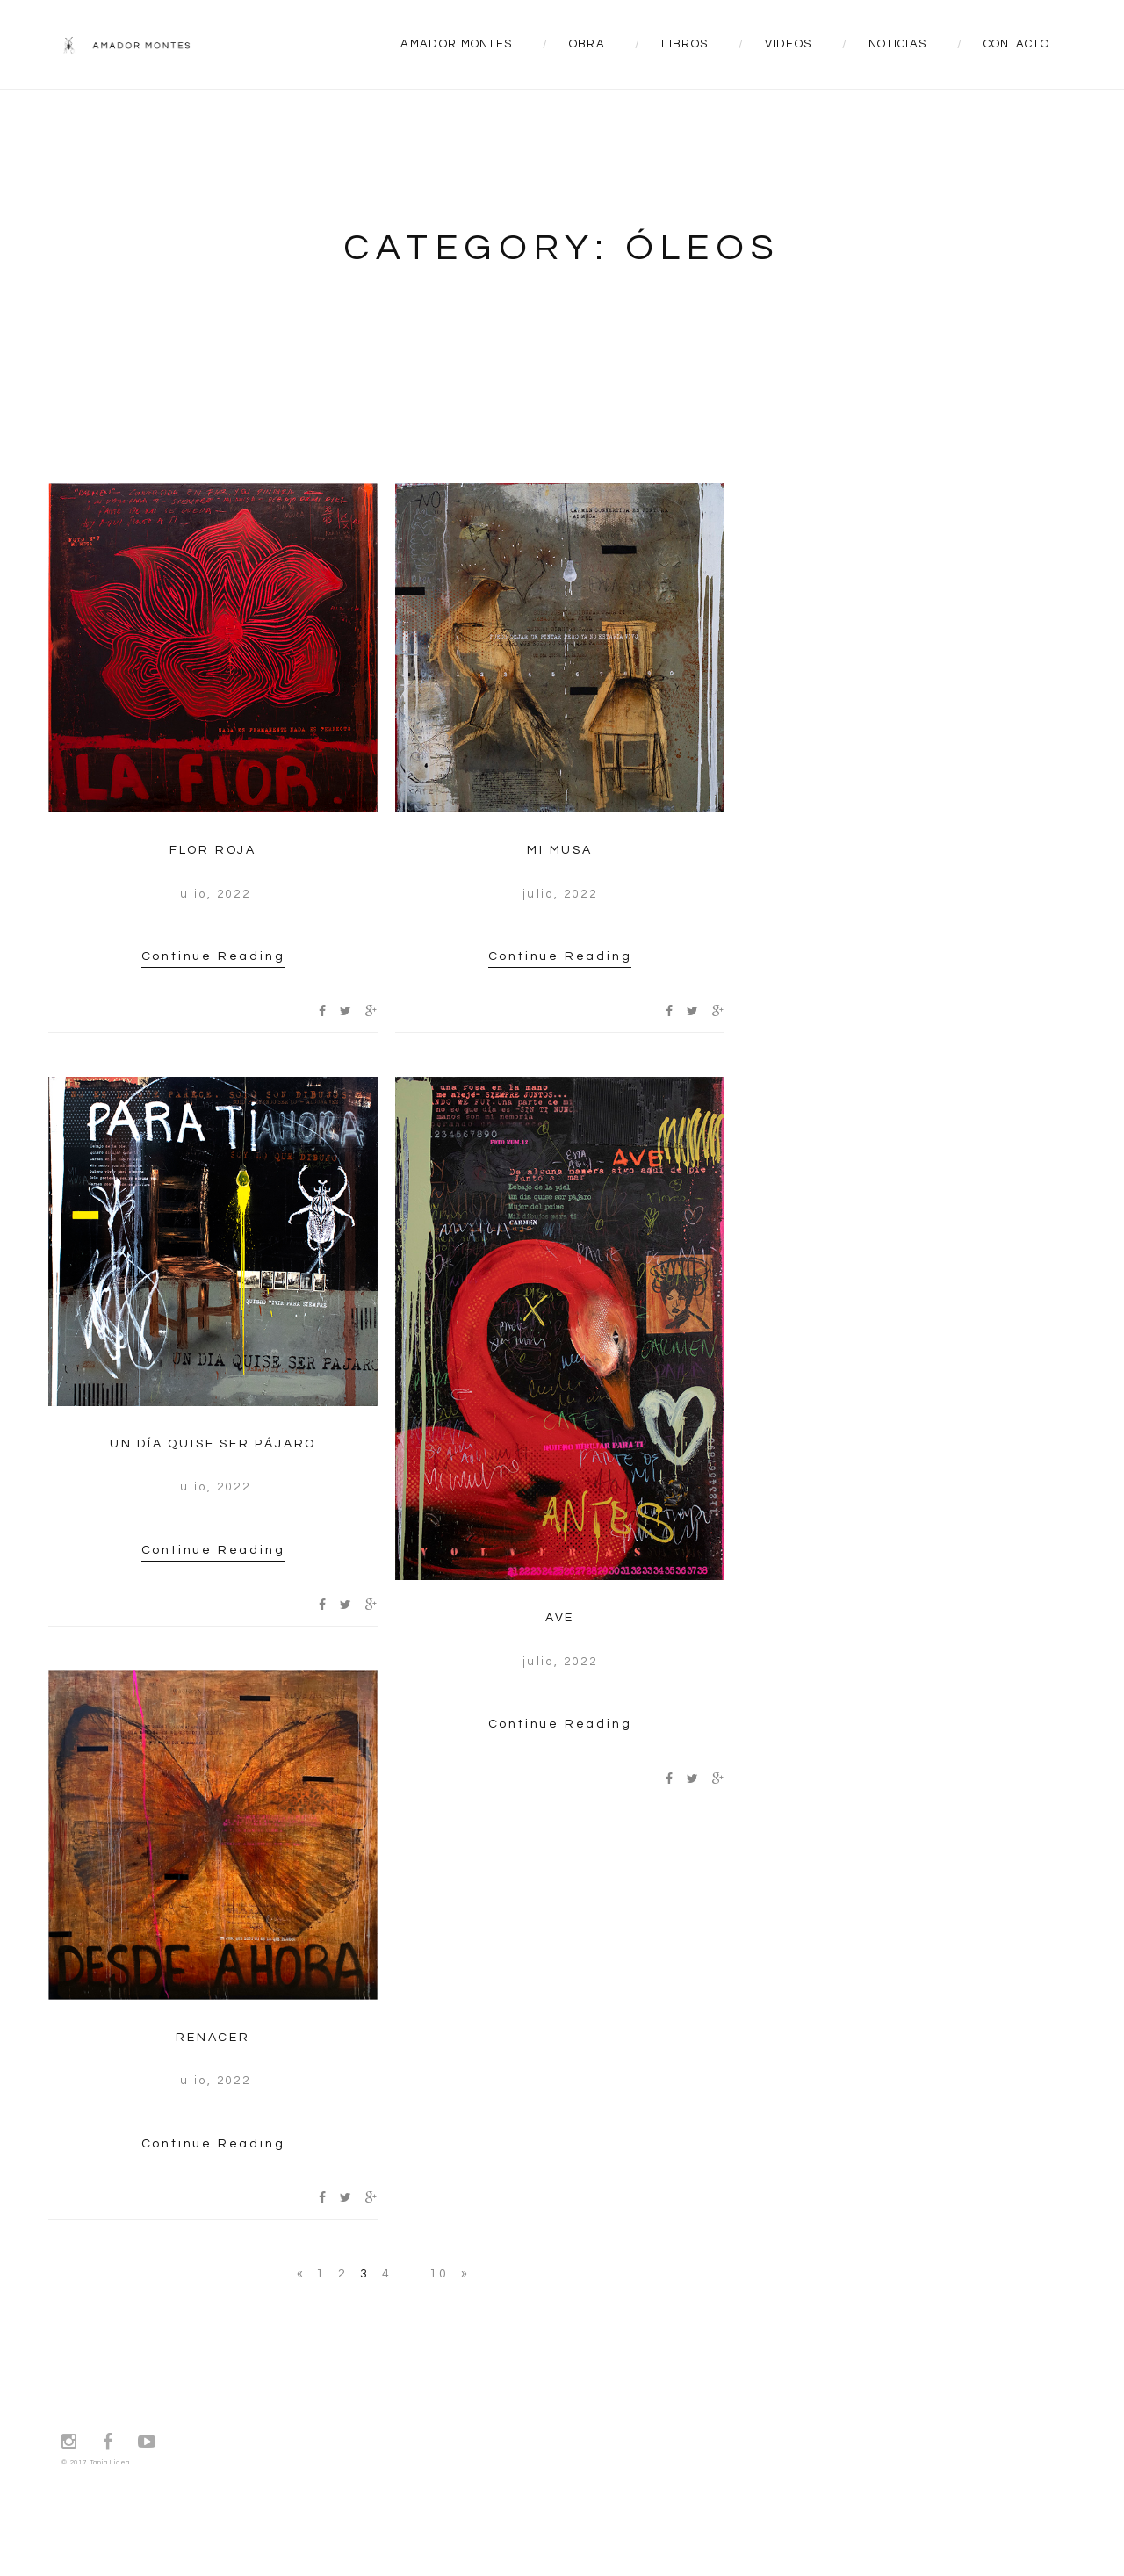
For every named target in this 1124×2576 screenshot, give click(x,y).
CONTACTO (1016, 44)
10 (439, 2274)
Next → (464, 2275)
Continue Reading (213, 956)
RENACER (213, 2037)
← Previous (300, 2275)
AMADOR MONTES (456, 44)
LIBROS (684, 44)
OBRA (587, 44)
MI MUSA (560, 850)
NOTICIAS (897, 44)
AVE (559, 1618)
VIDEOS (788, 44)
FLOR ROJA (212, 850)
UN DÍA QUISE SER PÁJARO (213, 1444)
